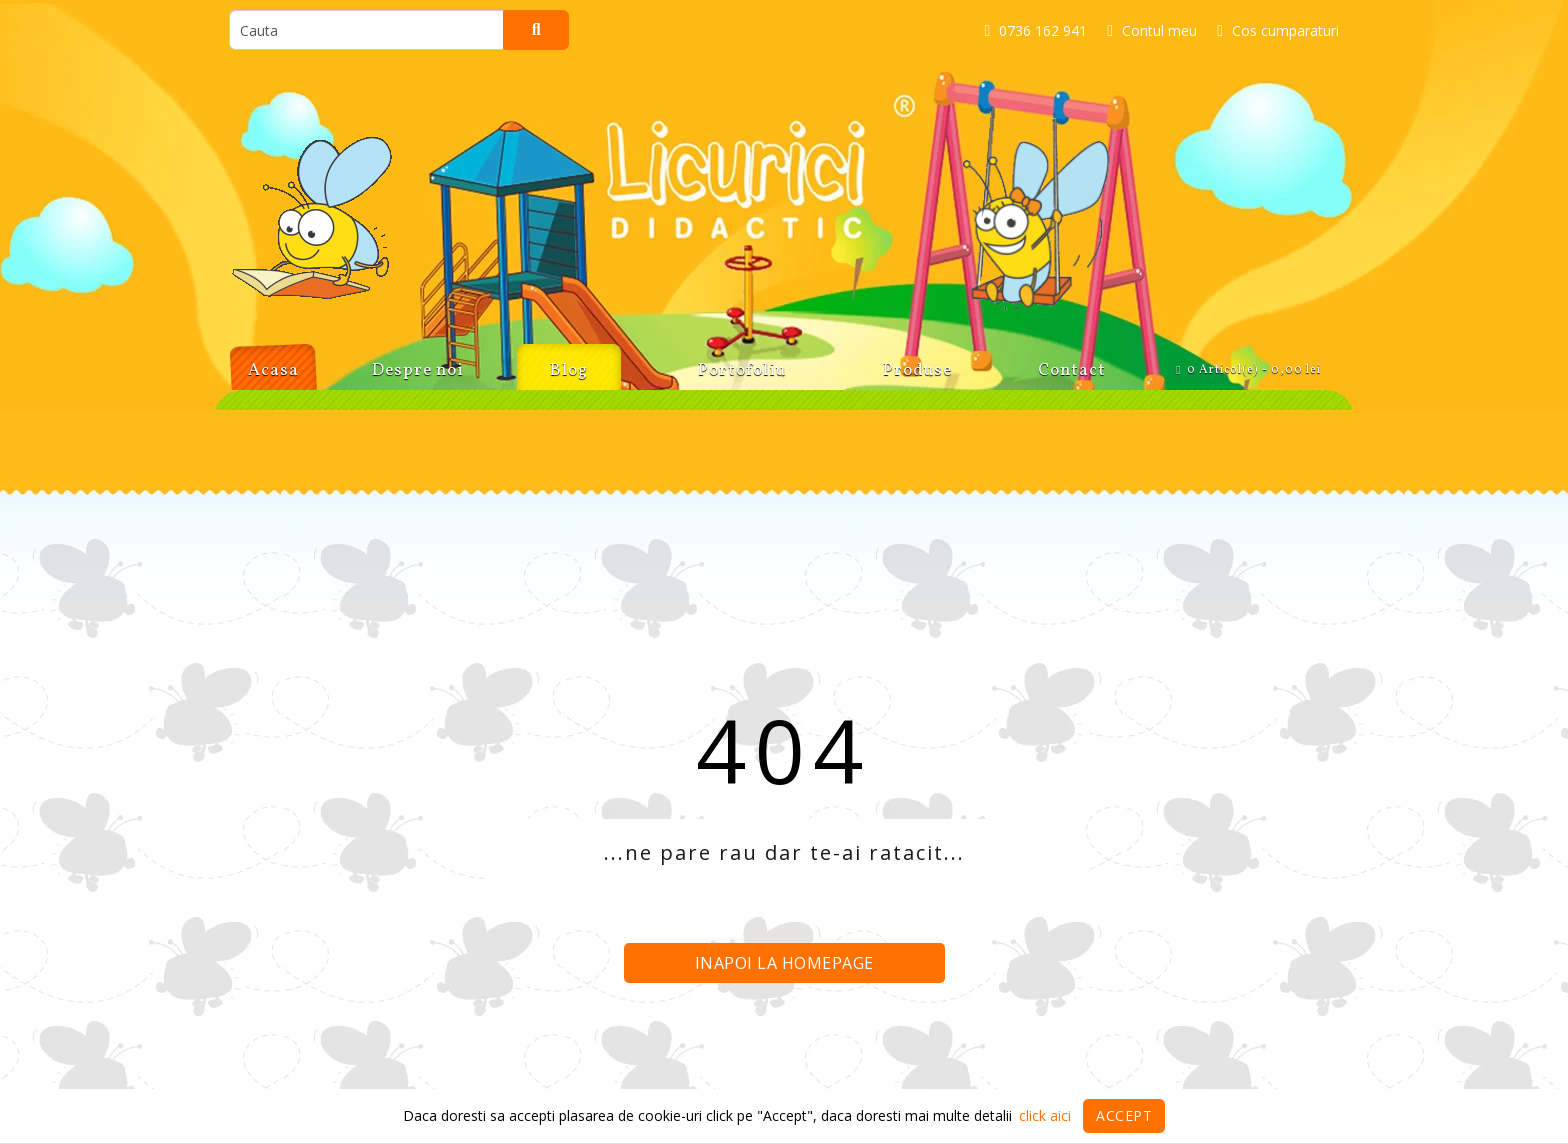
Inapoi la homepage (784, 963)
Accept (1124, 1115)
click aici (1045, 1115)
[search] (366, 30)
